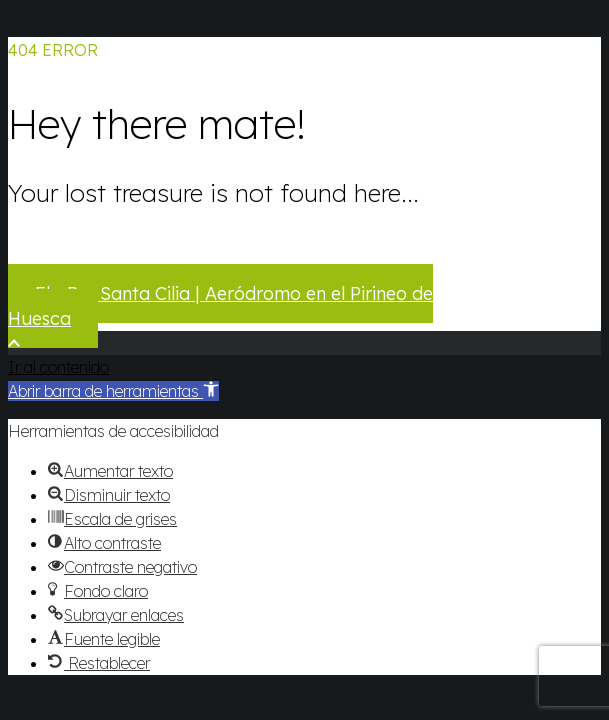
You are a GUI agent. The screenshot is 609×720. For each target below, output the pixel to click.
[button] (113, 391)
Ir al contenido (58, 367)
